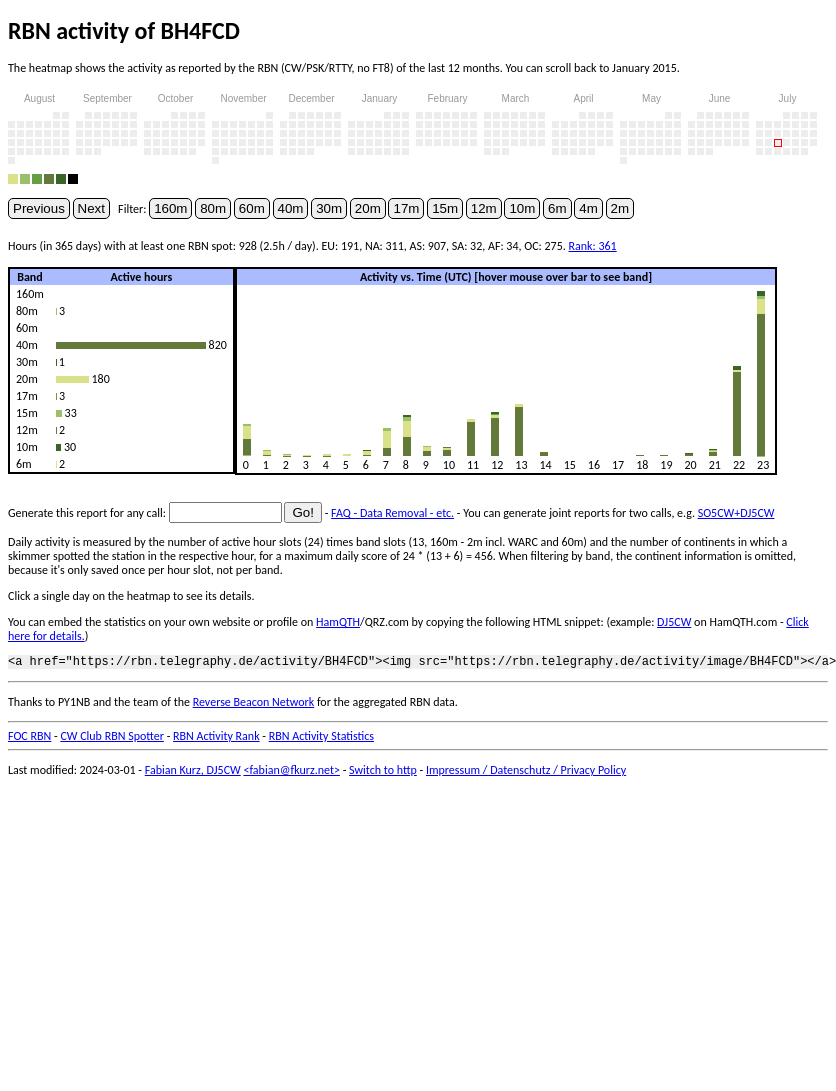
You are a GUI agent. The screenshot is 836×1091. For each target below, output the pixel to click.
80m (213, 208)
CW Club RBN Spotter (112, 739)
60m (252, 208)
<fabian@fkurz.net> (291, 773)
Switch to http (383, 773)
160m (170, 208)
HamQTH (338, 622)
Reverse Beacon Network (254, 705)
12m (484, 208)
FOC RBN (29, 739)
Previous (39, 208)
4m (588, 208)
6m (557, 208)
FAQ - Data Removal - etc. (392, 513)
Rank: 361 (592, 246)
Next (91, 208)
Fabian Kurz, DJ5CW (193, 773)
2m (620, 208)
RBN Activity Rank (216, 739)
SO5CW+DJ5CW (736, 513)
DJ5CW (674, 622)
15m (445, 208)
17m (406, 208)
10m (522, 208)
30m (329, 208)
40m (291, 208)
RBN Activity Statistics (321, 739)
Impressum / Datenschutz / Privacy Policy (526, 773)
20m (368, 208)
